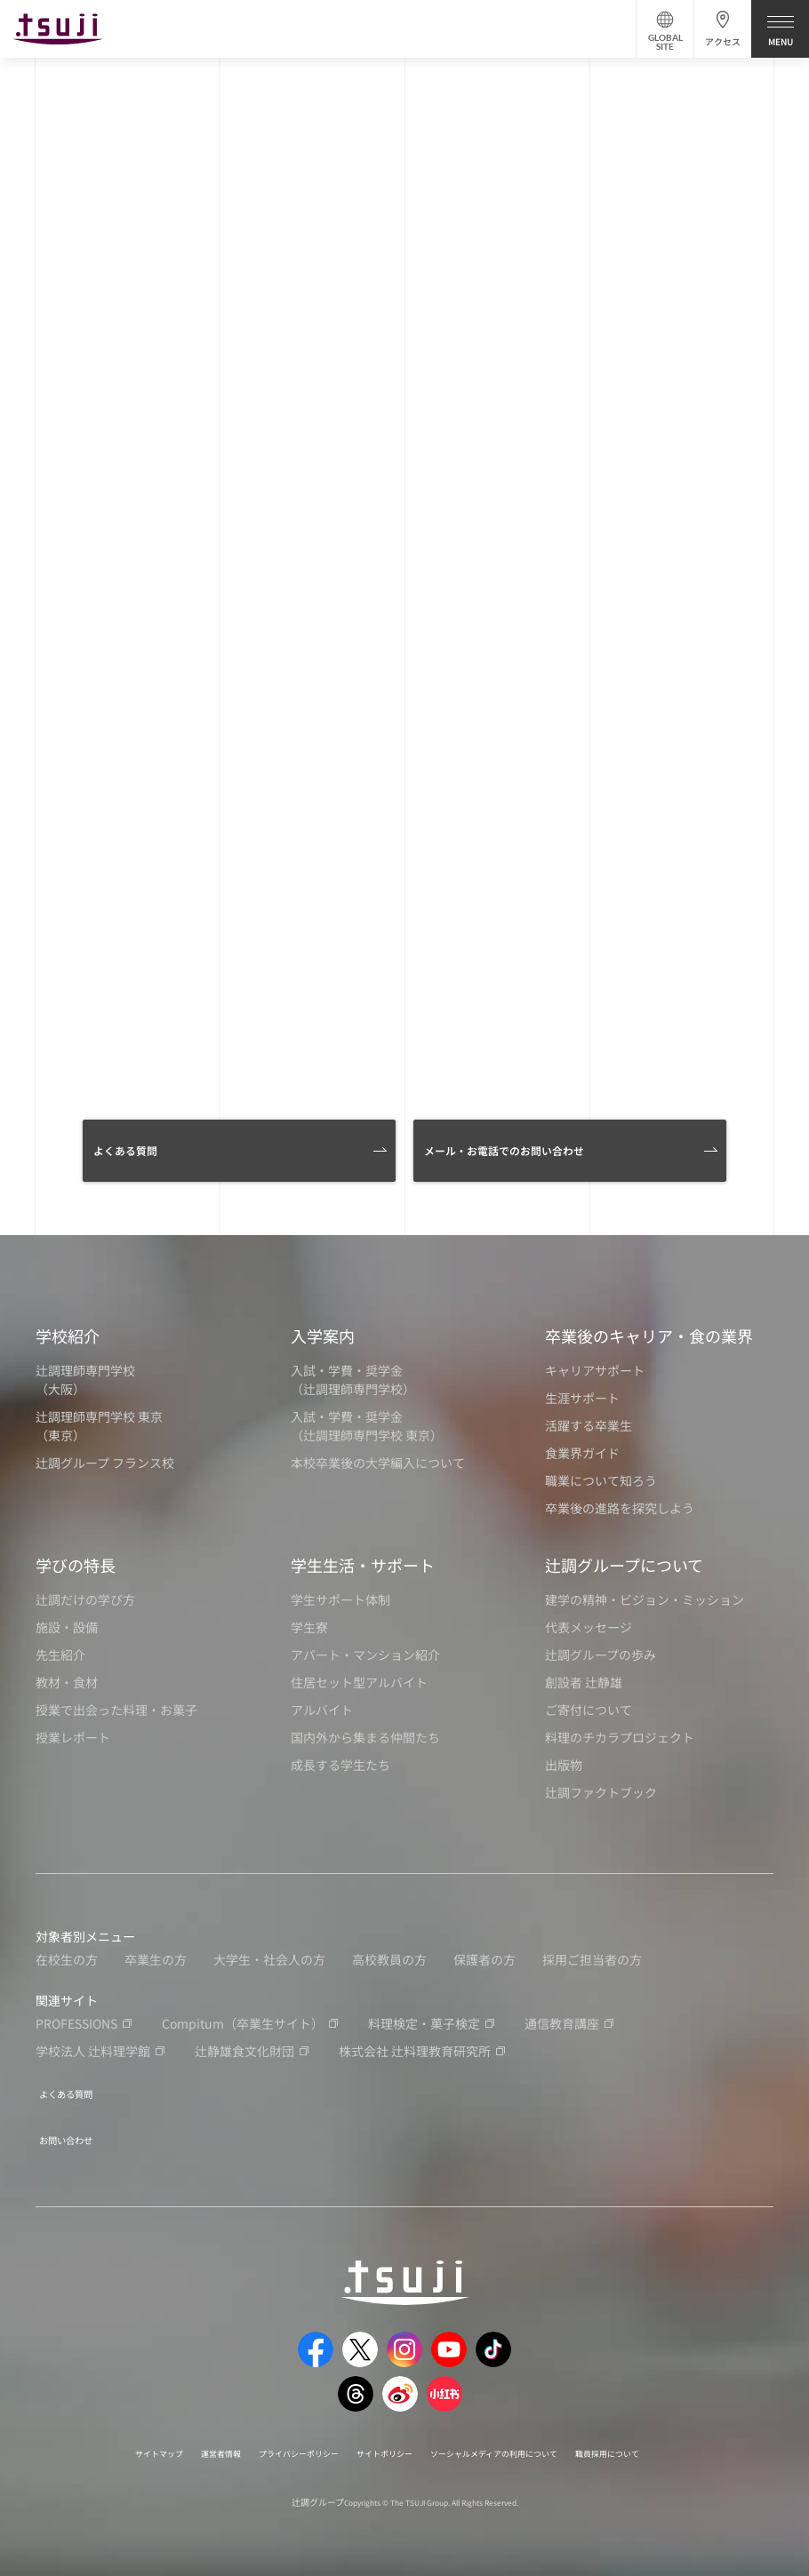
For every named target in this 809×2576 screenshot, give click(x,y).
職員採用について (666, 2441)
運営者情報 (174, 2441)
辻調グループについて (624, 1564)
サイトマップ (98, 2441)
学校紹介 (68, 1335)
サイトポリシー (380, 2441)
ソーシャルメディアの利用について (520, 2441)
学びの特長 (76, 1564)
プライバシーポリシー (272, 2441)
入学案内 (323, 1335)
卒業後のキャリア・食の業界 (649, 1335)
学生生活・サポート (363, 1564)
